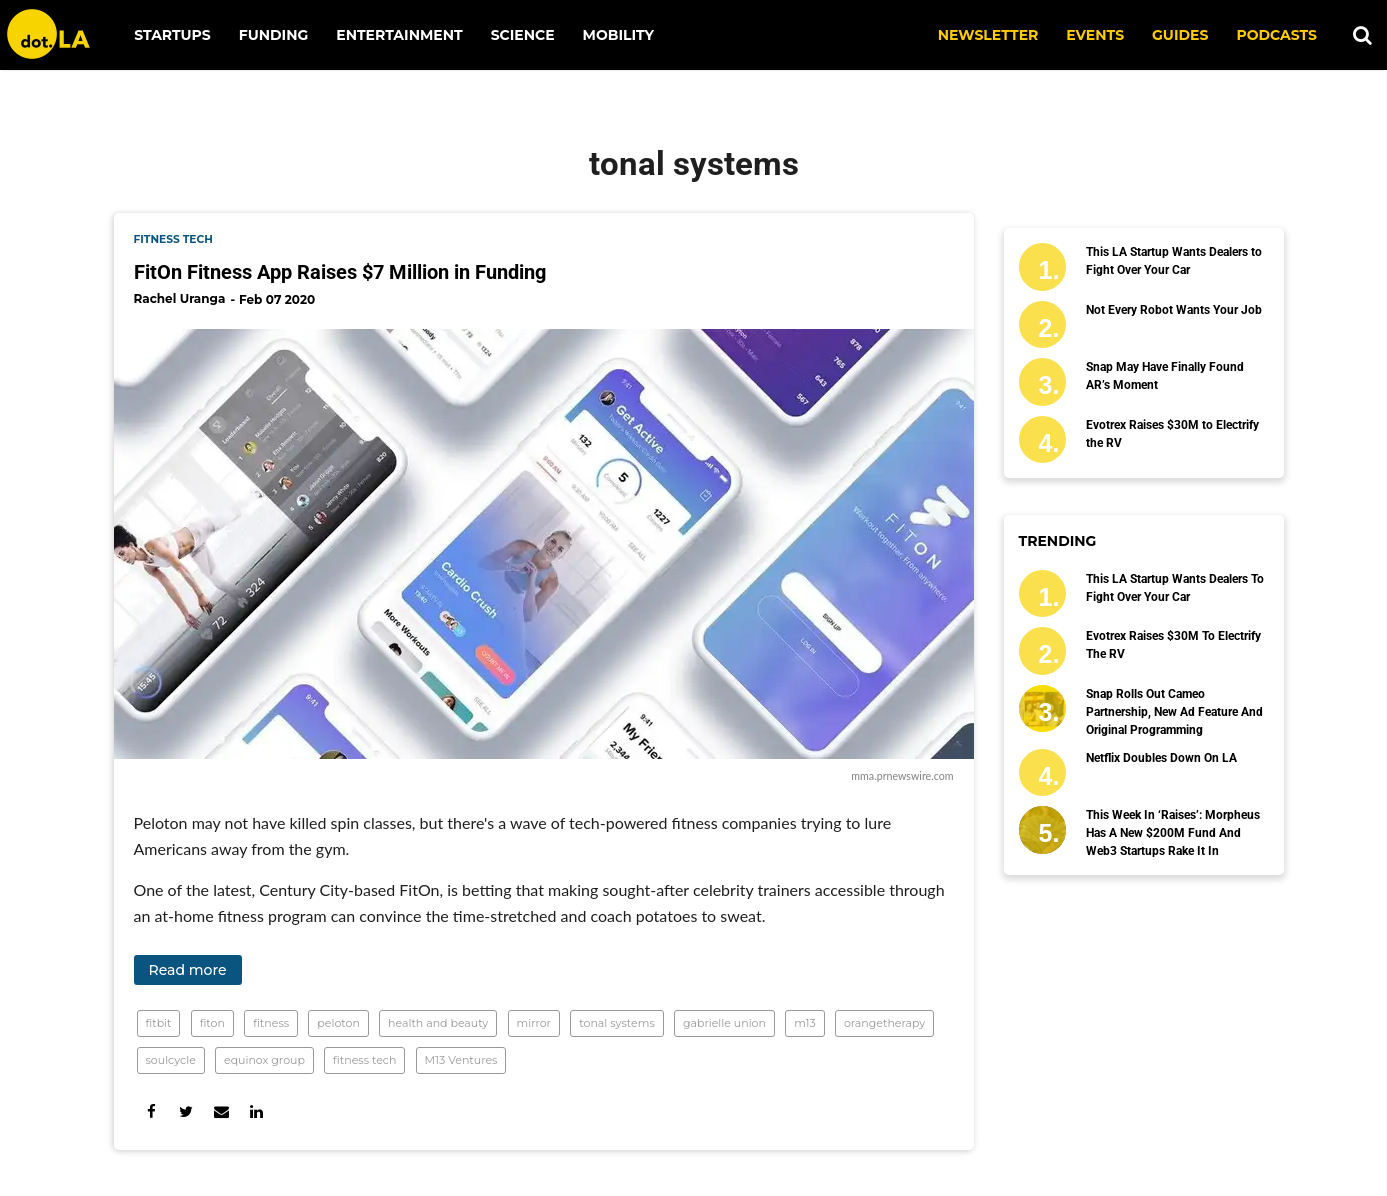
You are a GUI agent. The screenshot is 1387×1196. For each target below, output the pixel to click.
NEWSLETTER (988, 35)
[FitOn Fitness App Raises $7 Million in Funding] (544, 544)
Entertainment (399, 35)
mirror (534, 1023)
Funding (274, 35)
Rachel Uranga (180, 298)
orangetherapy (884, 1023)
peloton (338, 1023)
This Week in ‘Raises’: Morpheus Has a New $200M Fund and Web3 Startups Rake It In (1173, 833)
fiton (212, 1023)
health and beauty (438, 1023)
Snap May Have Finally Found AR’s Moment (1165, 376)
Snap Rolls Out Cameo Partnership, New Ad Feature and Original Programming (1174, 712)
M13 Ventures (461, 1060)
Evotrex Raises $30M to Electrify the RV (1172, 434)
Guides (1180, 35)
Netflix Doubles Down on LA (1161, 758)
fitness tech (173, 239)
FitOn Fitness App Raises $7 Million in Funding (340, 272)
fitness (271, 1023)
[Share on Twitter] (186, 1111)
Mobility (618, 35)
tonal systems (617, 1023)
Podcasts (1276, 35)
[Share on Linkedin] (256, 1111)
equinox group (264, 1060)
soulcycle (171, 1060)
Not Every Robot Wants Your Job (1174, 310)
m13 (805, 1023)
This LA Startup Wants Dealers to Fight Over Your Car (1174, 261)
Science (523, 35)
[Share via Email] (221, 1111)
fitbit (159, 1023)
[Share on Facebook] (151, 1111)
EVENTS (1095, 35)
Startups (172, 35)
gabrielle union (724, 1023)
